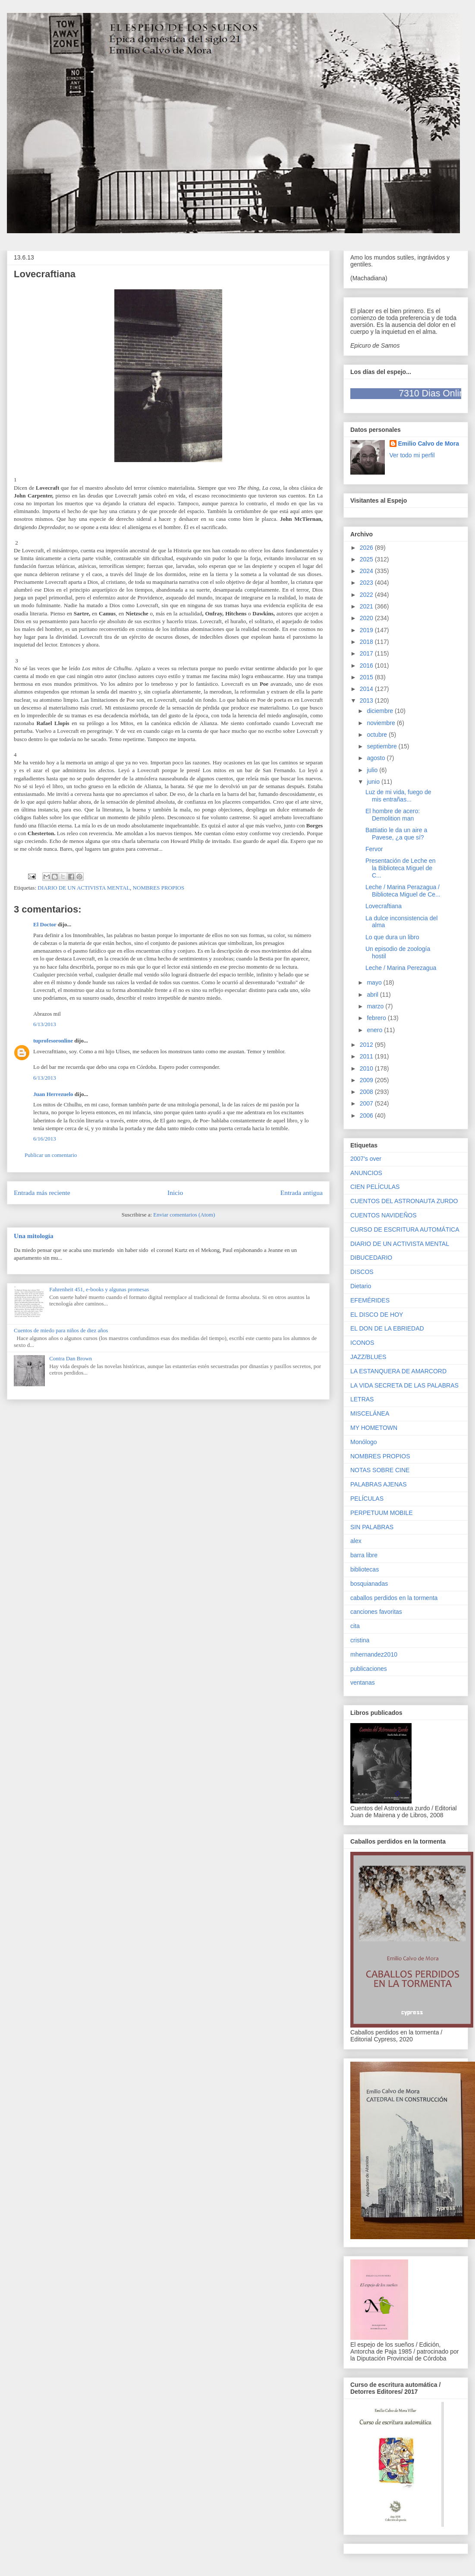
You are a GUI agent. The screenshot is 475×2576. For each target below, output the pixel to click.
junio (374, 781)
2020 (367, 618)
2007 (367, 1103)
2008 (367, 1091)
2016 (367, 665)
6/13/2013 (44, 1024)
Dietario (360, 1286)
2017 (367, 653)
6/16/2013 (44, 1138)
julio (373, 770)
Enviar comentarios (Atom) (184, 1214)
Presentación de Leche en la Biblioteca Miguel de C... (400, 868)
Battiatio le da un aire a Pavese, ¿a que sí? (396, 834)
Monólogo (363, 1442)
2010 (367, 1068)
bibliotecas (364, 1569)
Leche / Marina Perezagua (400, 967)
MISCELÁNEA (369, 1413)
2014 (367, 688)
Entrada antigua (301, 1192)
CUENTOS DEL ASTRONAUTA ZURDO (404, 1201)
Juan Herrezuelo (53, 1094)
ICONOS (362, 1342)
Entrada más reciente (42, 1192)
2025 (367, 559)
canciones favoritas (376, 1611)
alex (356, 1540)
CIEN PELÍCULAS (375, 1186)
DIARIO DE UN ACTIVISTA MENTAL (84, 887)
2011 (367, 1056)
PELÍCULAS (367, 1498)
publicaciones (368, 1668)
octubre (378, 734)
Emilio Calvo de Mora (428, 443)
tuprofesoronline (53, 1040)
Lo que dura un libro (392, 937)
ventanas (362, 1682)
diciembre (381, 710)
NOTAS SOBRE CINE (379, 1470)
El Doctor (45, 924)
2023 (367, 582)
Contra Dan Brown (70, 1358)
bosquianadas (369, 1583)
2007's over (365, 1158)
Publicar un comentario (51, 1155)
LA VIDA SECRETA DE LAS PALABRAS (404, 1385)
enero (375, 1030)
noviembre (381, 722)
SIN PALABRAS (371, 1527)
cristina (359, 1640)
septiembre (382, 746)
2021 (367, 606)
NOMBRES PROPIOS (159, 887)
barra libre (363, 1555)
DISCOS (362, 1271)
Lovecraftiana (383, 906)
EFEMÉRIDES (370, 1300)
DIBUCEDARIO (371, 1257)
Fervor (374, 849)
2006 (367, 1115)
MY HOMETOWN (373, 1427)
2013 (367, 700)
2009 (367, 1080)
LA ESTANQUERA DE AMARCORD (398, 1371)
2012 (367, 1044)
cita (355, 1625)
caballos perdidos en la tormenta (393, 1597)
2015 (367, 677)
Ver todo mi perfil (412, 455)
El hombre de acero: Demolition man (392, 815)
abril (373, 994)
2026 (367, 547)
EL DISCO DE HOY (376, 1314)
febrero (377, 1017)
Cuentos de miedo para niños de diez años (61, 1330)
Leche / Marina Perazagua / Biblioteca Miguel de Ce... (402, 891)
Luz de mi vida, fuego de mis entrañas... (398, 796)
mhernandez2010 (373, 1654)
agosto (377, 757)
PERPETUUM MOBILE (381, 1512)
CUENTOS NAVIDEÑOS (383, 1215)
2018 (367, 641)
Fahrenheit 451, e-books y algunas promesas (99, 1289)
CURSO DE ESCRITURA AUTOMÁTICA (404, 1229)
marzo (376, 1006)
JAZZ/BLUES (368, 1356)
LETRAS (362, 1399)
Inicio (175, 1192)
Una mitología (33, 1235)
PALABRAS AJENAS (378, 1484)
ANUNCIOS (366, 1172)
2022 (367, 594)
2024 (367, 570)
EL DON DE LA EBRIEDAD (387, 1328)
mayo (375, 982)
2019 (367, 630)
